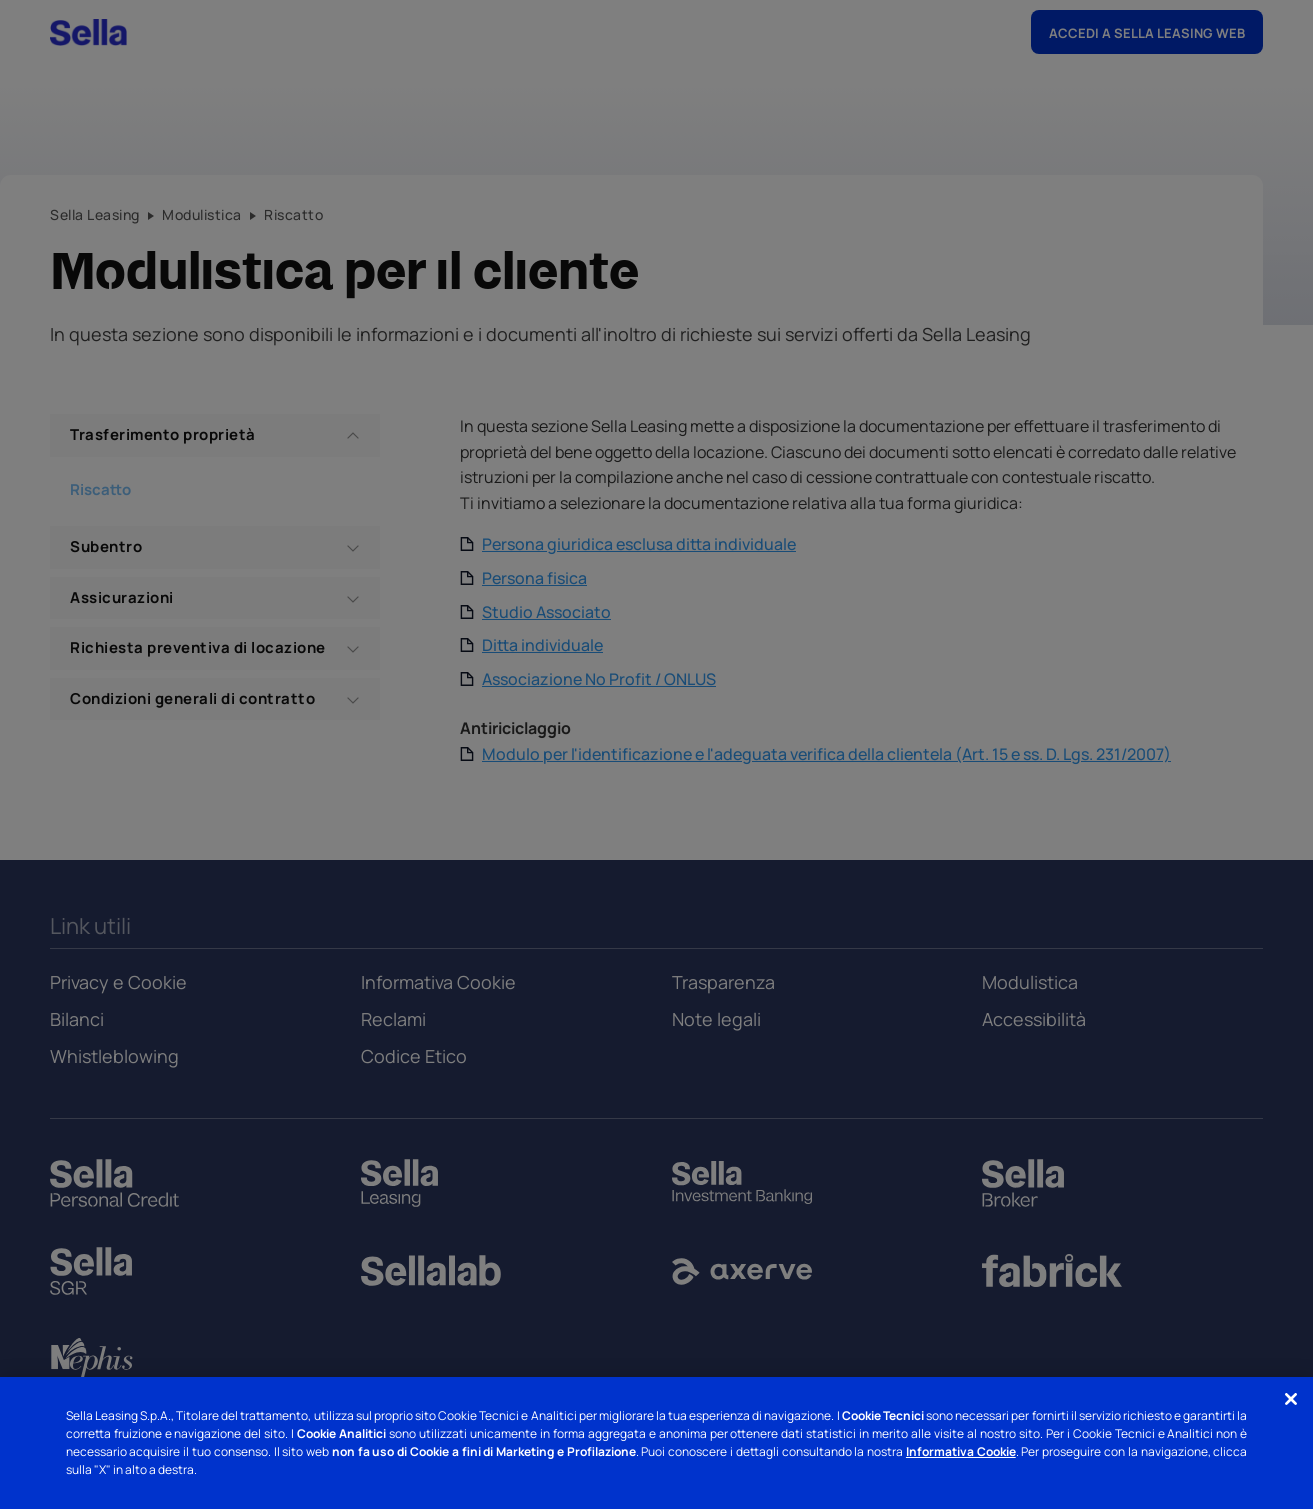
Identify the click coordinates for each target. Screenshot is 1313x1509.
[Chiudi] (1291, 1399)
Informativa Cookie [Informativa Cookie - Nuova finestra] (961, 1451)
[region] (656, 1443)
